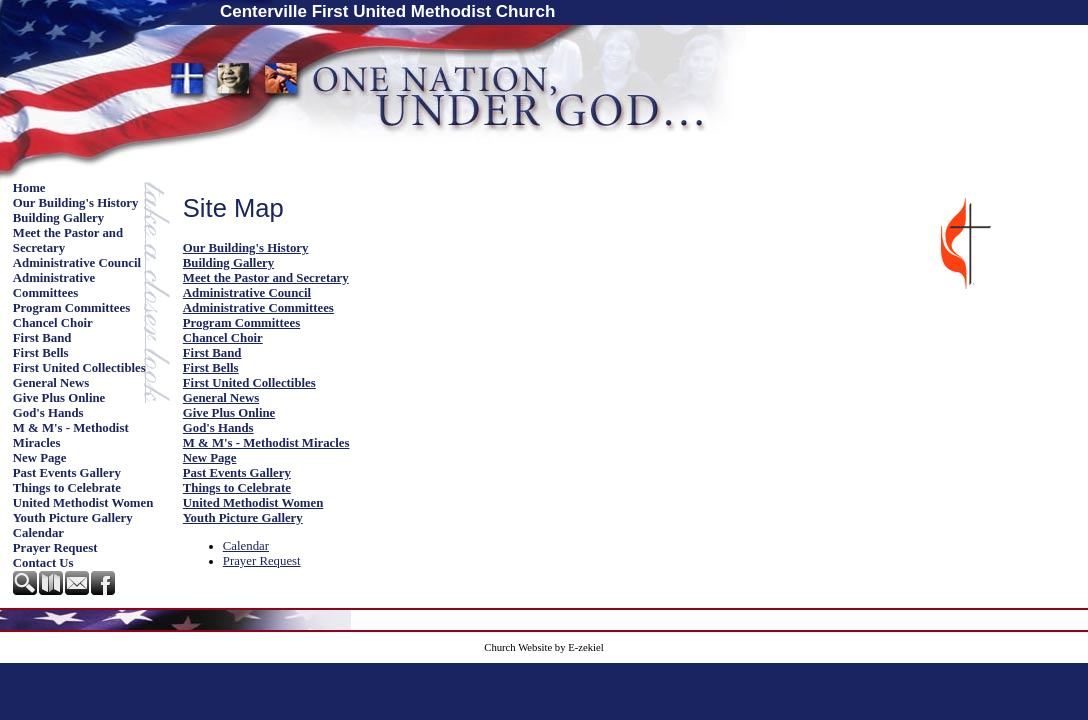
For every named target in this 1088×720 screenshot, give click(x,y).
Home (29, 188)
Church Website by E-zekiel (543, 647)
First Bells (41, 353)
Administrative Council (77, 263)
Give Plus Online (59, 398)
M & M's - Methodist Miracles (71, 435)
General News (51, 383)
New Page (40, 458)
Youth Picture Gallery (73, 518)
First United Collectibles (79, 368)
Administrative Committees (54, 285)
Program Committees (71, 308)
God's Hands (48, 413)
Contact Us (43, 563)
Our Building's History (76, 203)
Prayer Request (55, 548)
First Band (42, 338)
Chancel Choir (53, 323)
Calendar (38, 533)
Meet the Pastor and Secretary (68, 240)
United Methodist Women (83, 503)
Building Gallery (58, 218)
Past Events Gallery (67, 473)
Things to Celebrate (67, 488)
